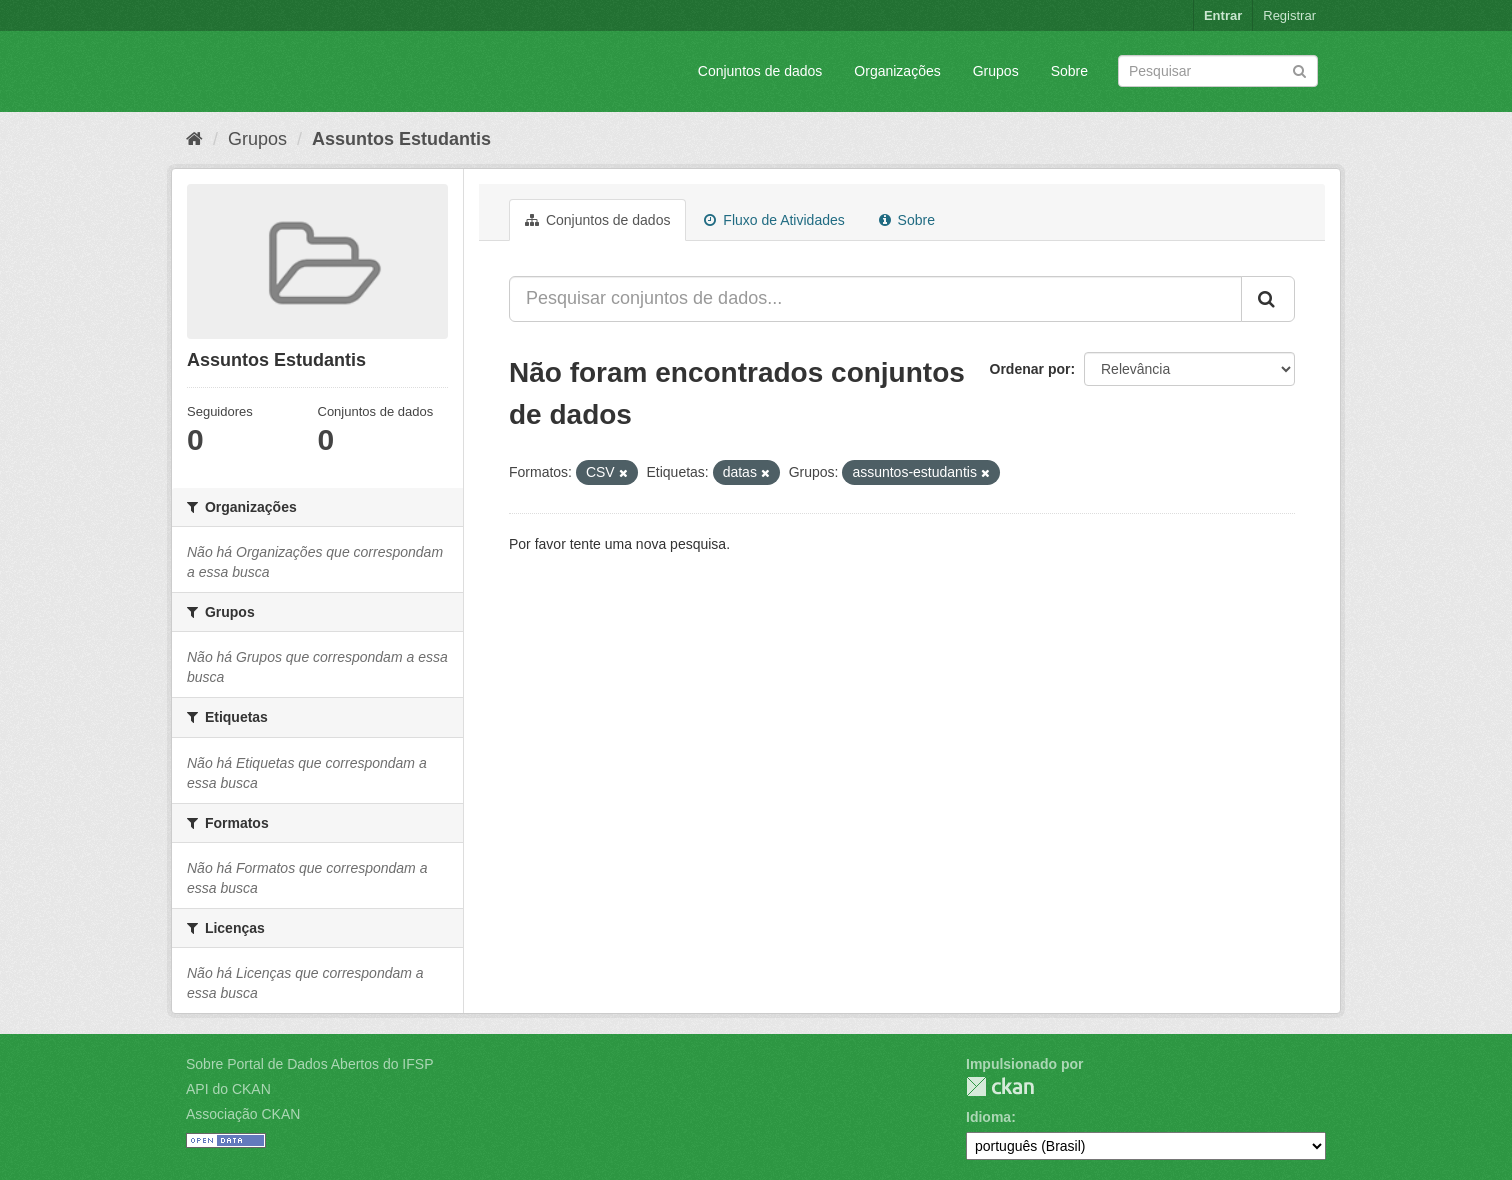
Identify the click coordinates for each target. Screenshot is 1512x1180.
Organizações (897, 71)
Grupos (996, 71)
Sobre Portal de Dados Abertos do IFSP (309, 1064)
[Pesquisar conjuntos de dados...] (875, 299)
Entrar (1223, 15)
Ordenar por (1030, 369)
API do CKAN (228, 1089)
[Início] (194, 139)
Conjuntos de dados (760, 71)
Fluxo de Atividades (774, 220)
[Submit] (1299, 69)
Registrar (1289, 15)
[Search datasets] (1218, 71)
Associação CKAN (243, 1114)
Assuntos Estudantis (401, 139)
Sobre (1069, 71)
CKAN (1000, 1086)
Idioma (988, 1117)
